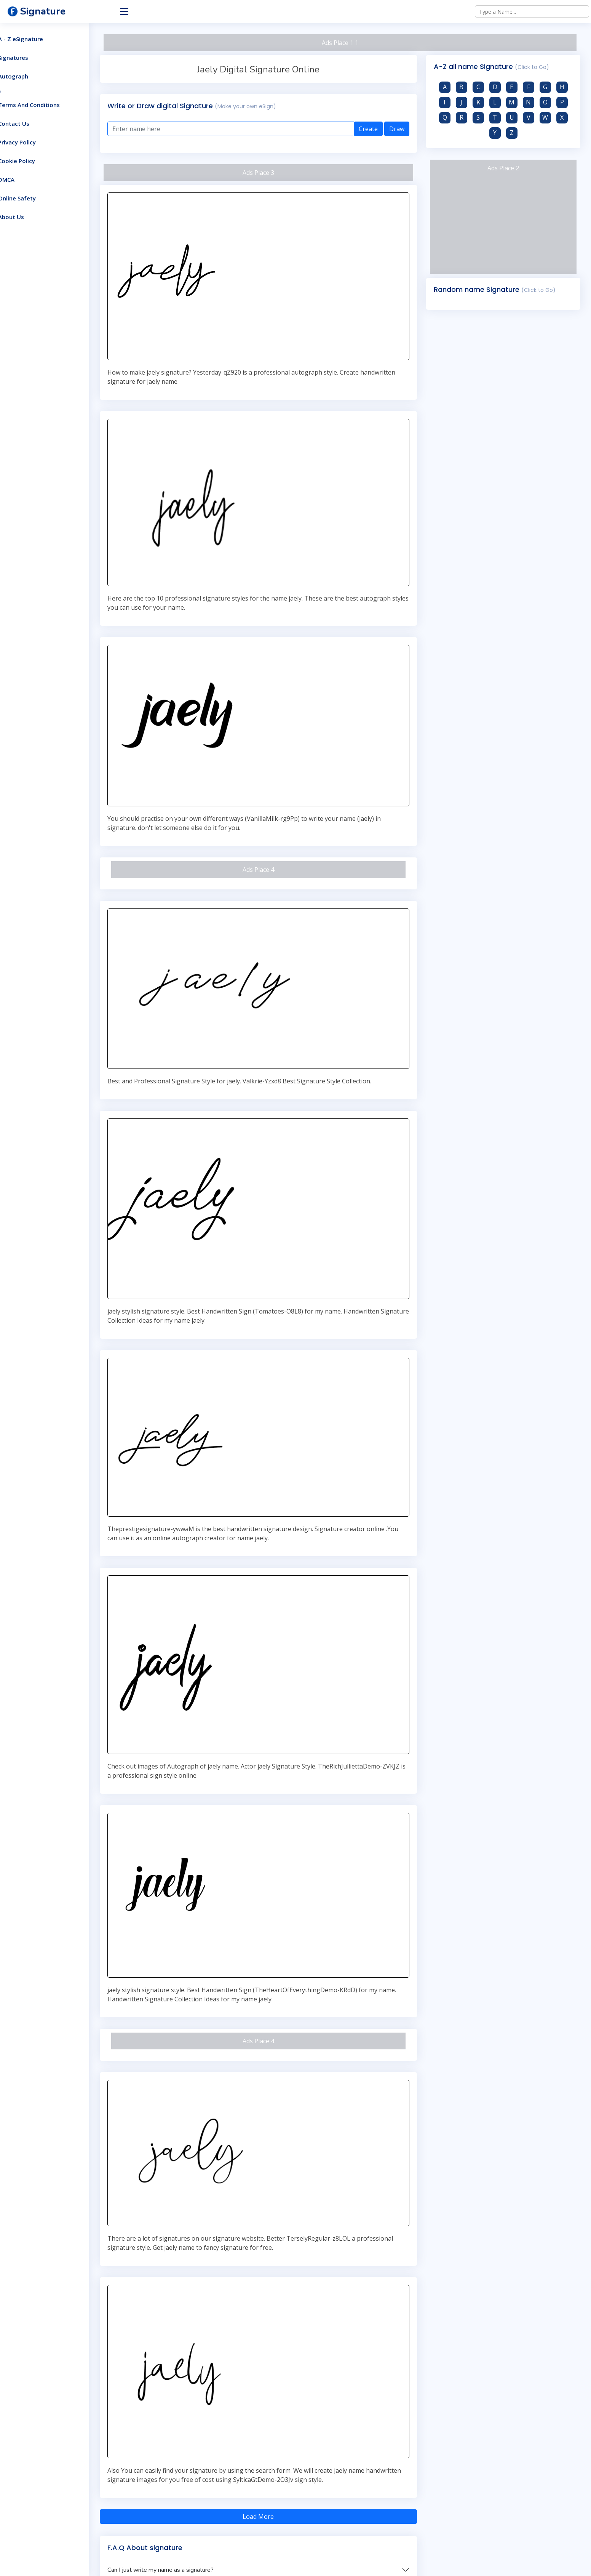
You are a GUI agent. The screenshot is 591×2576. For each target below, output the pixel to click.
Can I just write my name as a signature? (186, 2471)
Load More (275, 2418)
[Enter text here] (248, 129)
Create (376, 129)
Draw (405, 129)
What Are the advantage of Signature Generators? (200, 2530)
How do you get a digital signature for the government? (206, 2511)
